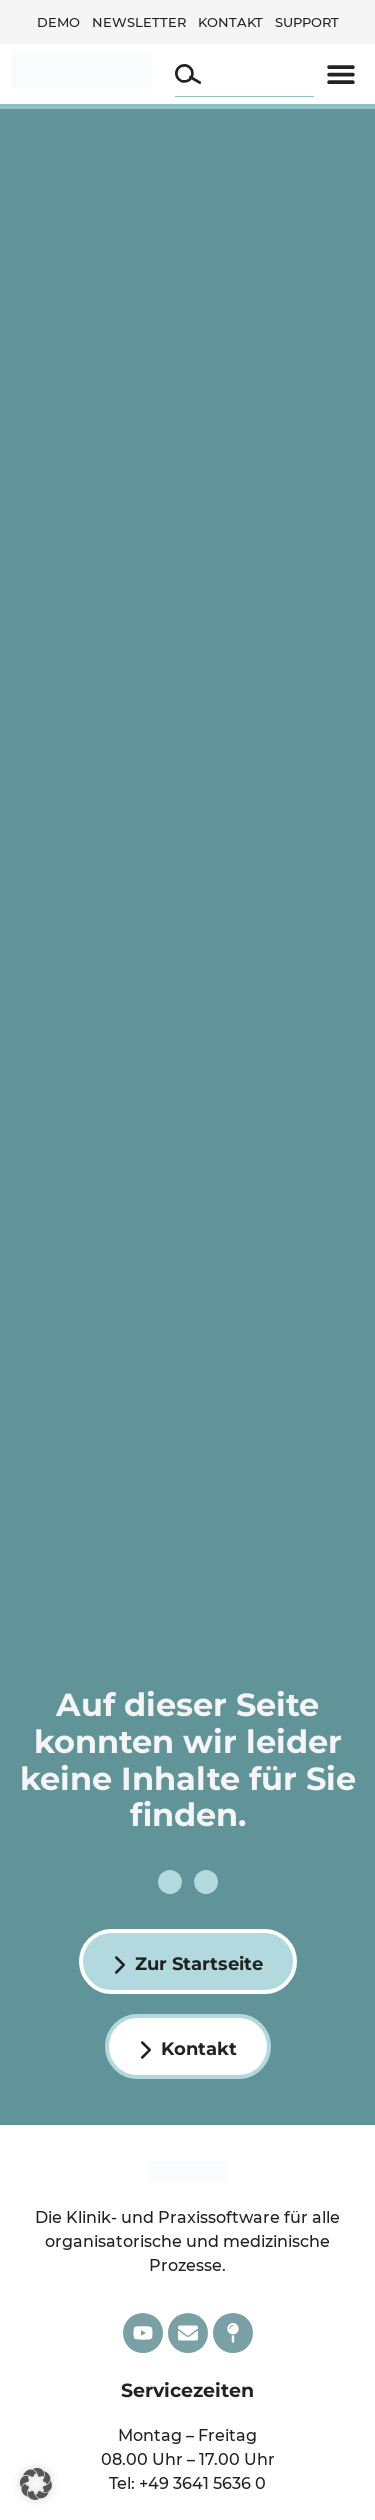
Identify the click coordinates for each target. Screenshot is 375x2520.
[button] (341, 74)
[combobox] (245, 74)
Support (307, 22)
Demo (58, 22)
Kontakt (230, 22)
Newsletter (139, 22)
